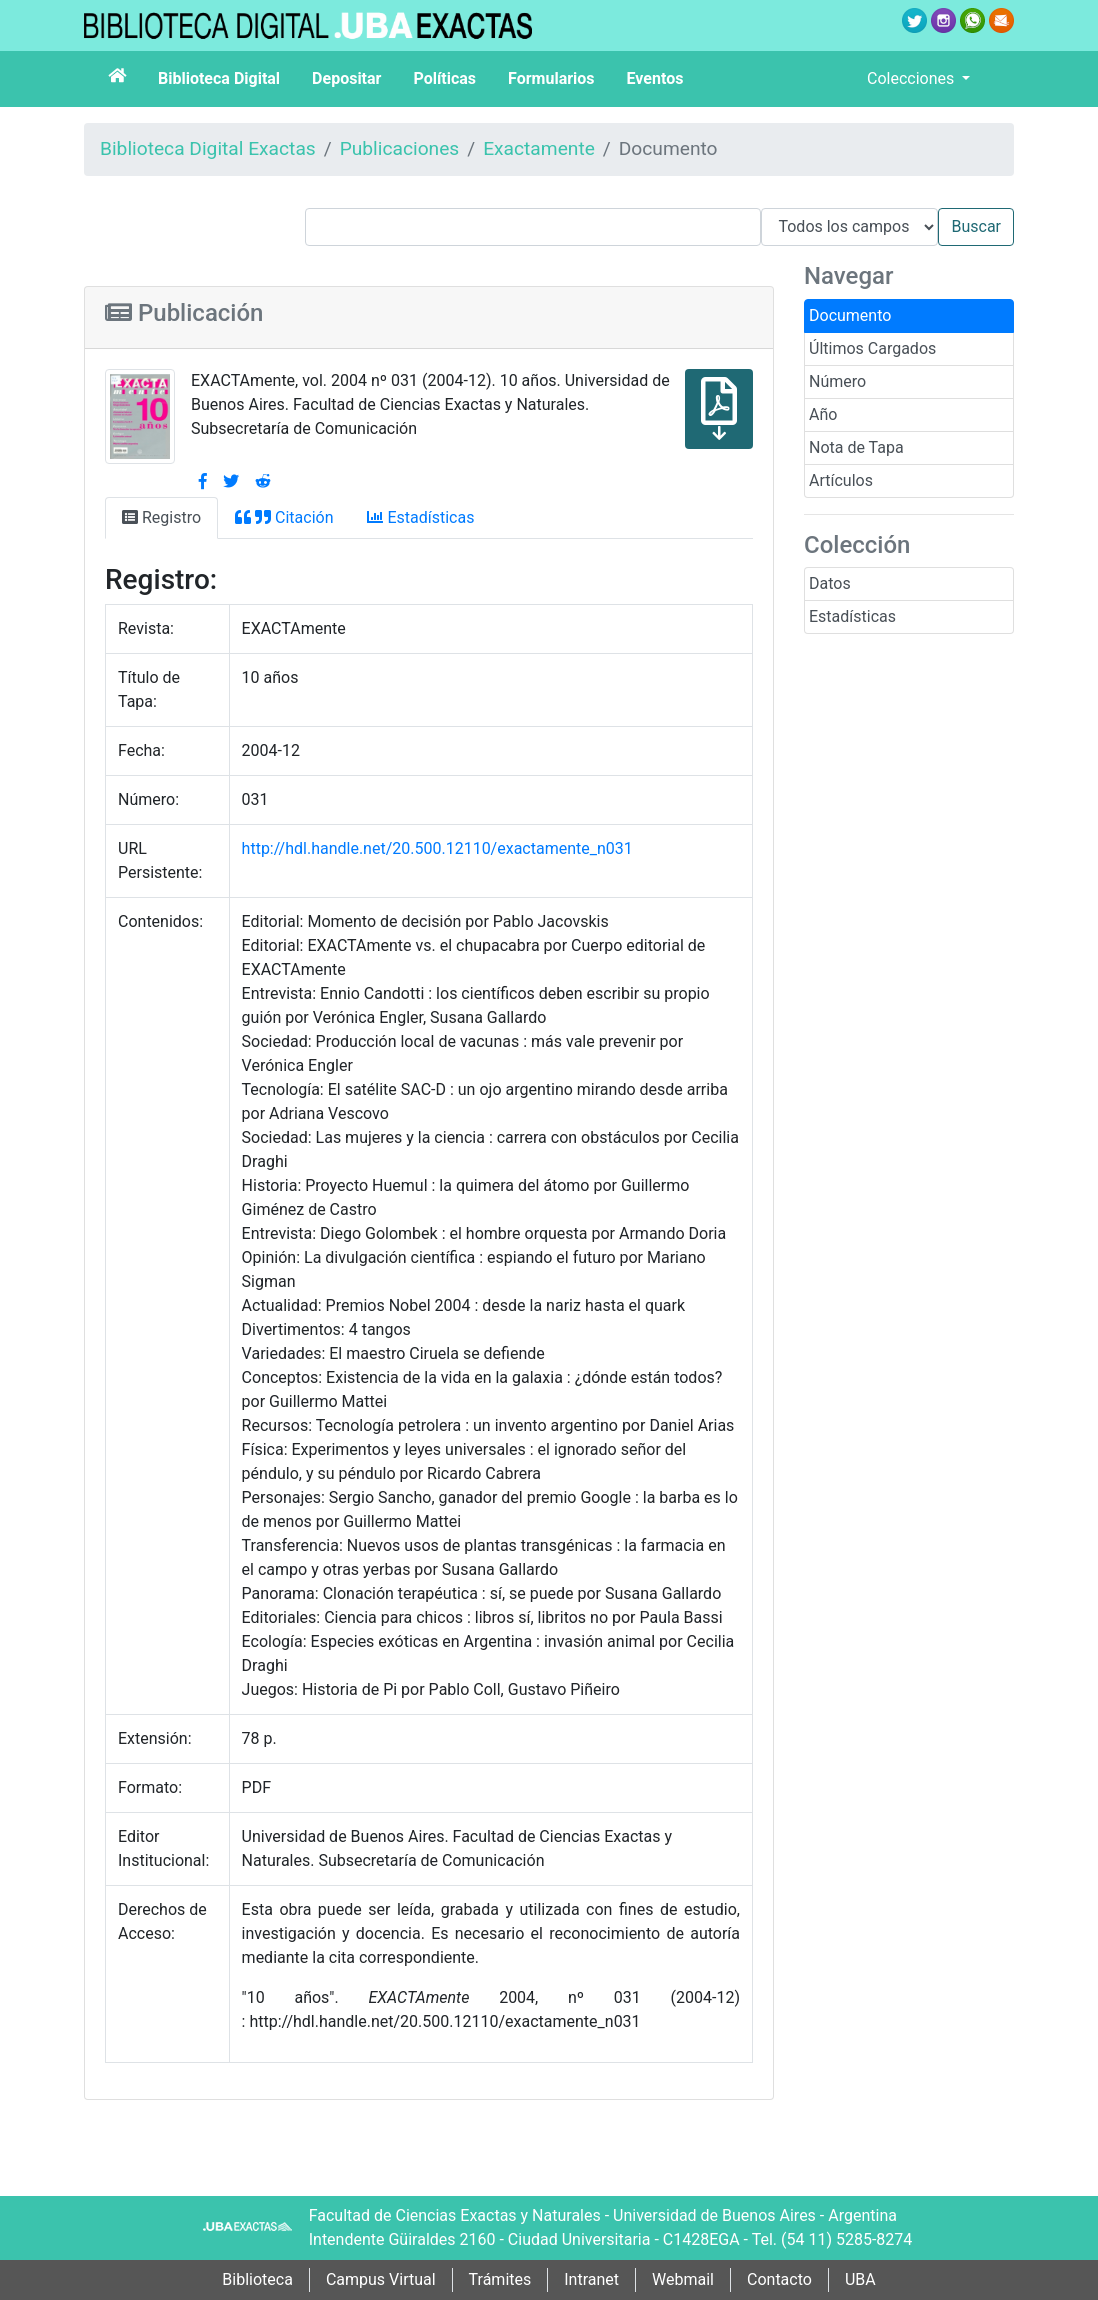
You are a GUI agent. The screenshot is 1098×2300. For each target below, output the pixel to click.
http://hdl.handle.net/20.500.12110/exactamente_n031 (437, 848)
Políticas (444, 78)
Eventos (655, 78)
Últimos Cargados (872, 348)
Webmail (683, 2279)
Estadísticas (852, 616)
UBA (860, 2279)
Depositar (346, 78)
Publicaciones (400, 148)
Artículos (841, 480)
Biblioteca (257, 2279)
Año (823, 414)
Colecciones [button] (912, 78)
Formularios (551, 78)
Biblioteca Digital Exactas (208, 148)
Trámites (500, 2279)
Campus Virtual (381, 2279)
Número (837, 381)
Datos (830, 583)
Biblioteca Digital (219, 78)
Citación (284, 517)
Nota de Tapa (856, 447)
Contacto (779, 2279)
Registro (161, 517)
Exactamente (539, 148)
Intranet (591, 2279)
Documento (850, 315)
